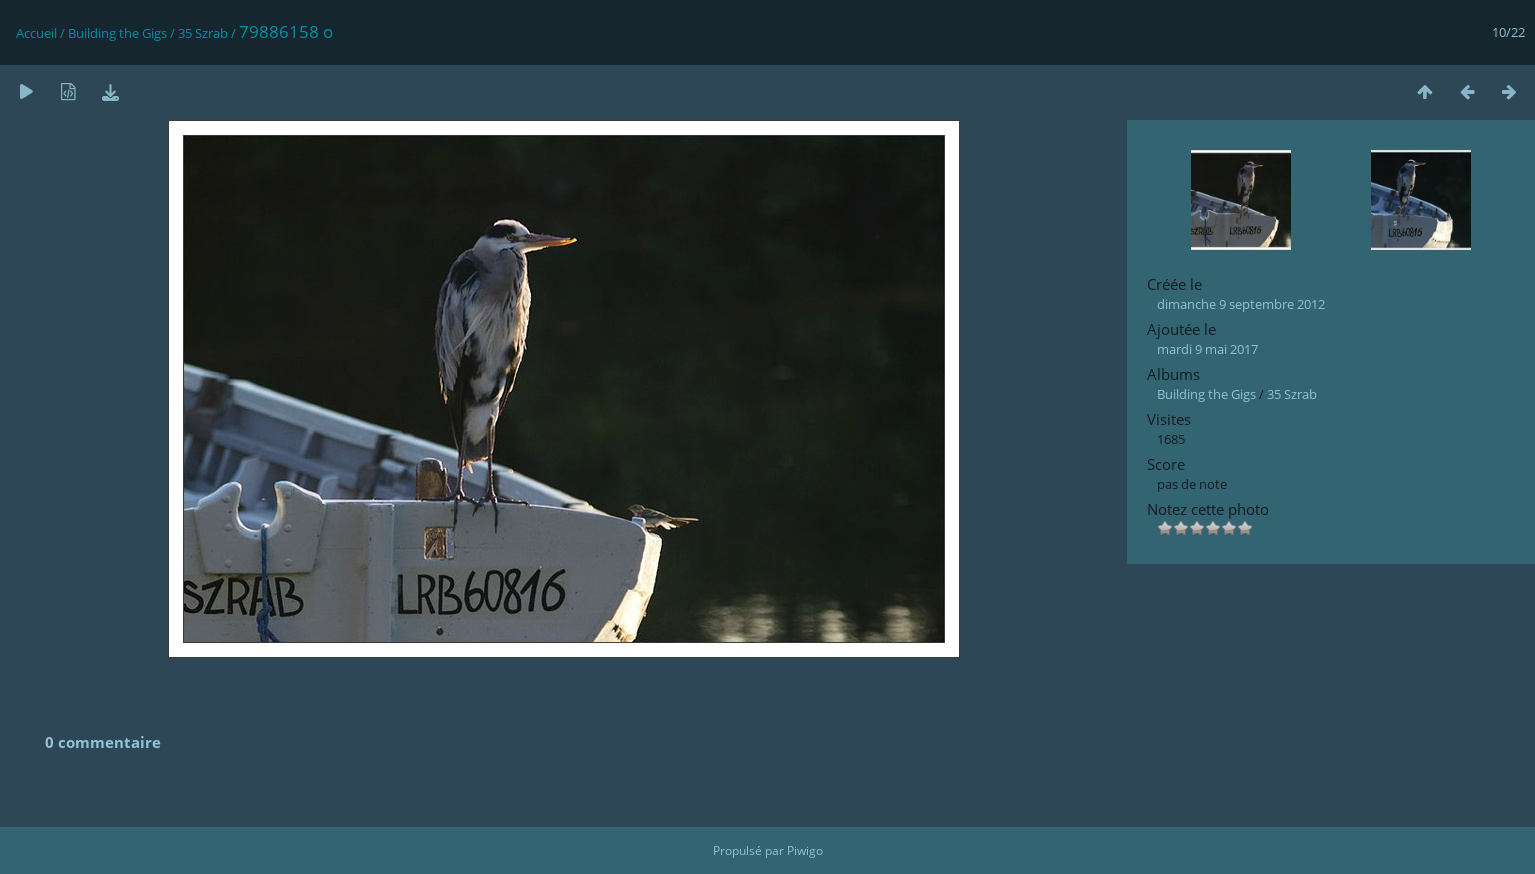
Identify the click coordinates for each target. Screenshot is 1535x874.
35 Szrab (203, 33)
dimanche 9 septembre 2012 (1241, 304)
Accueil (36, 33)
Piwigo (805, 850)
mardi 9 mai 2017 (1207, 349)
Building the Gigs (117, 33)
